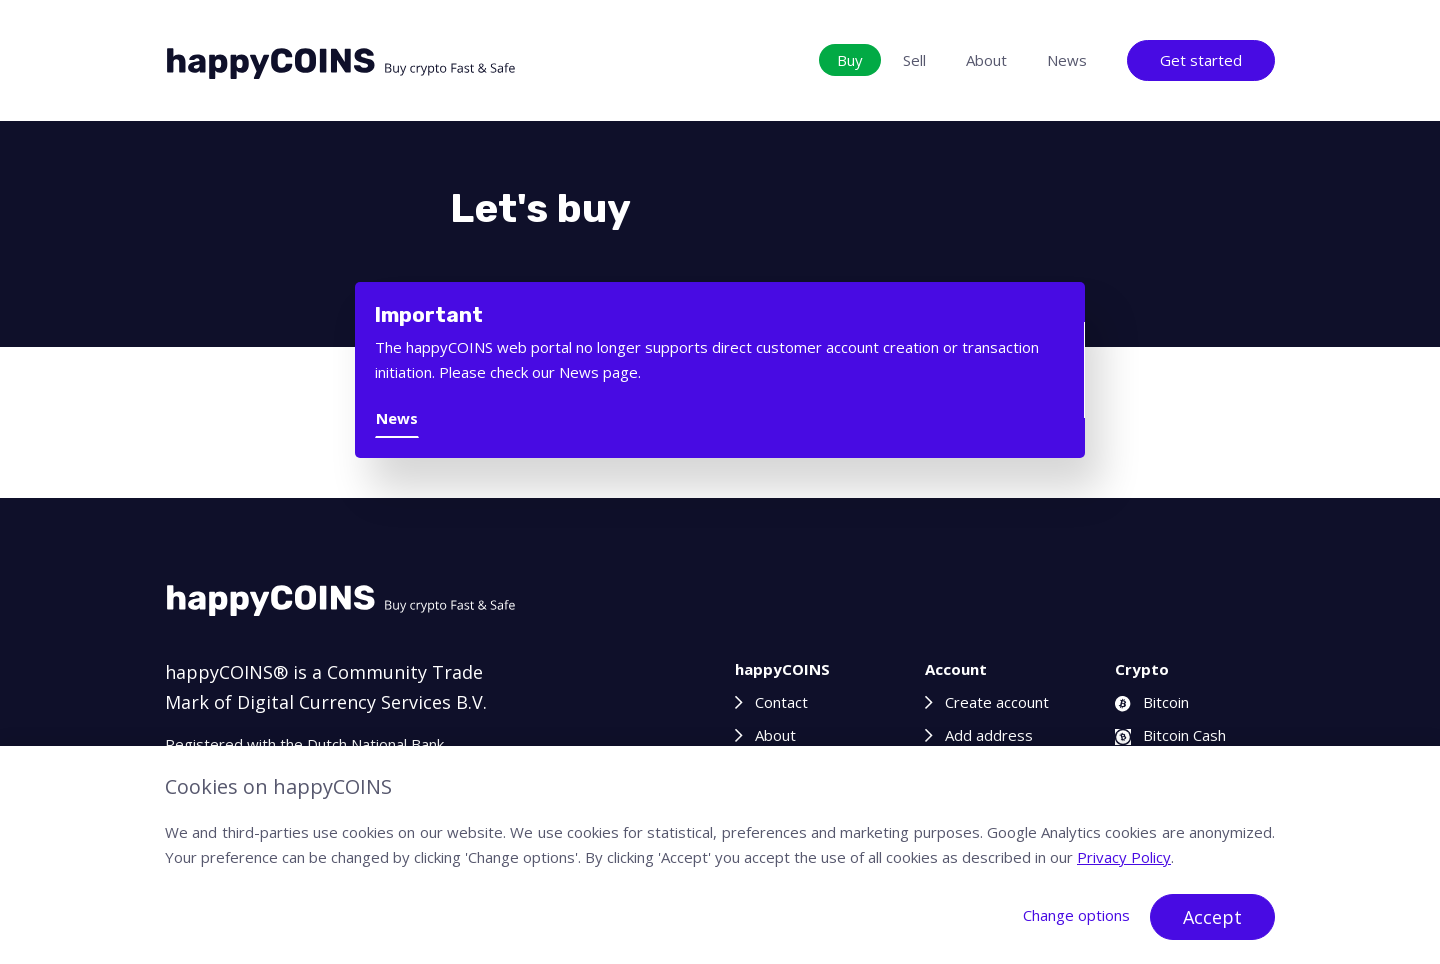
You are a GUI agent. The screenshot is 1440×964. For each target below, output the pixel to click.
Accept (1212, 917)
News (1067, 60)
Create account (997, 702)
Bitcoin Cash (1170, 735)
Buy (850, 60)
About (986, 60)
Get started (1201, 60)
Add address (989, 735)
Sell (914, 60)
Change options (1076, 915)
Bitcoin (1152, 702)
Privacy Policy (1124, 857)
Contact (781, 702)
